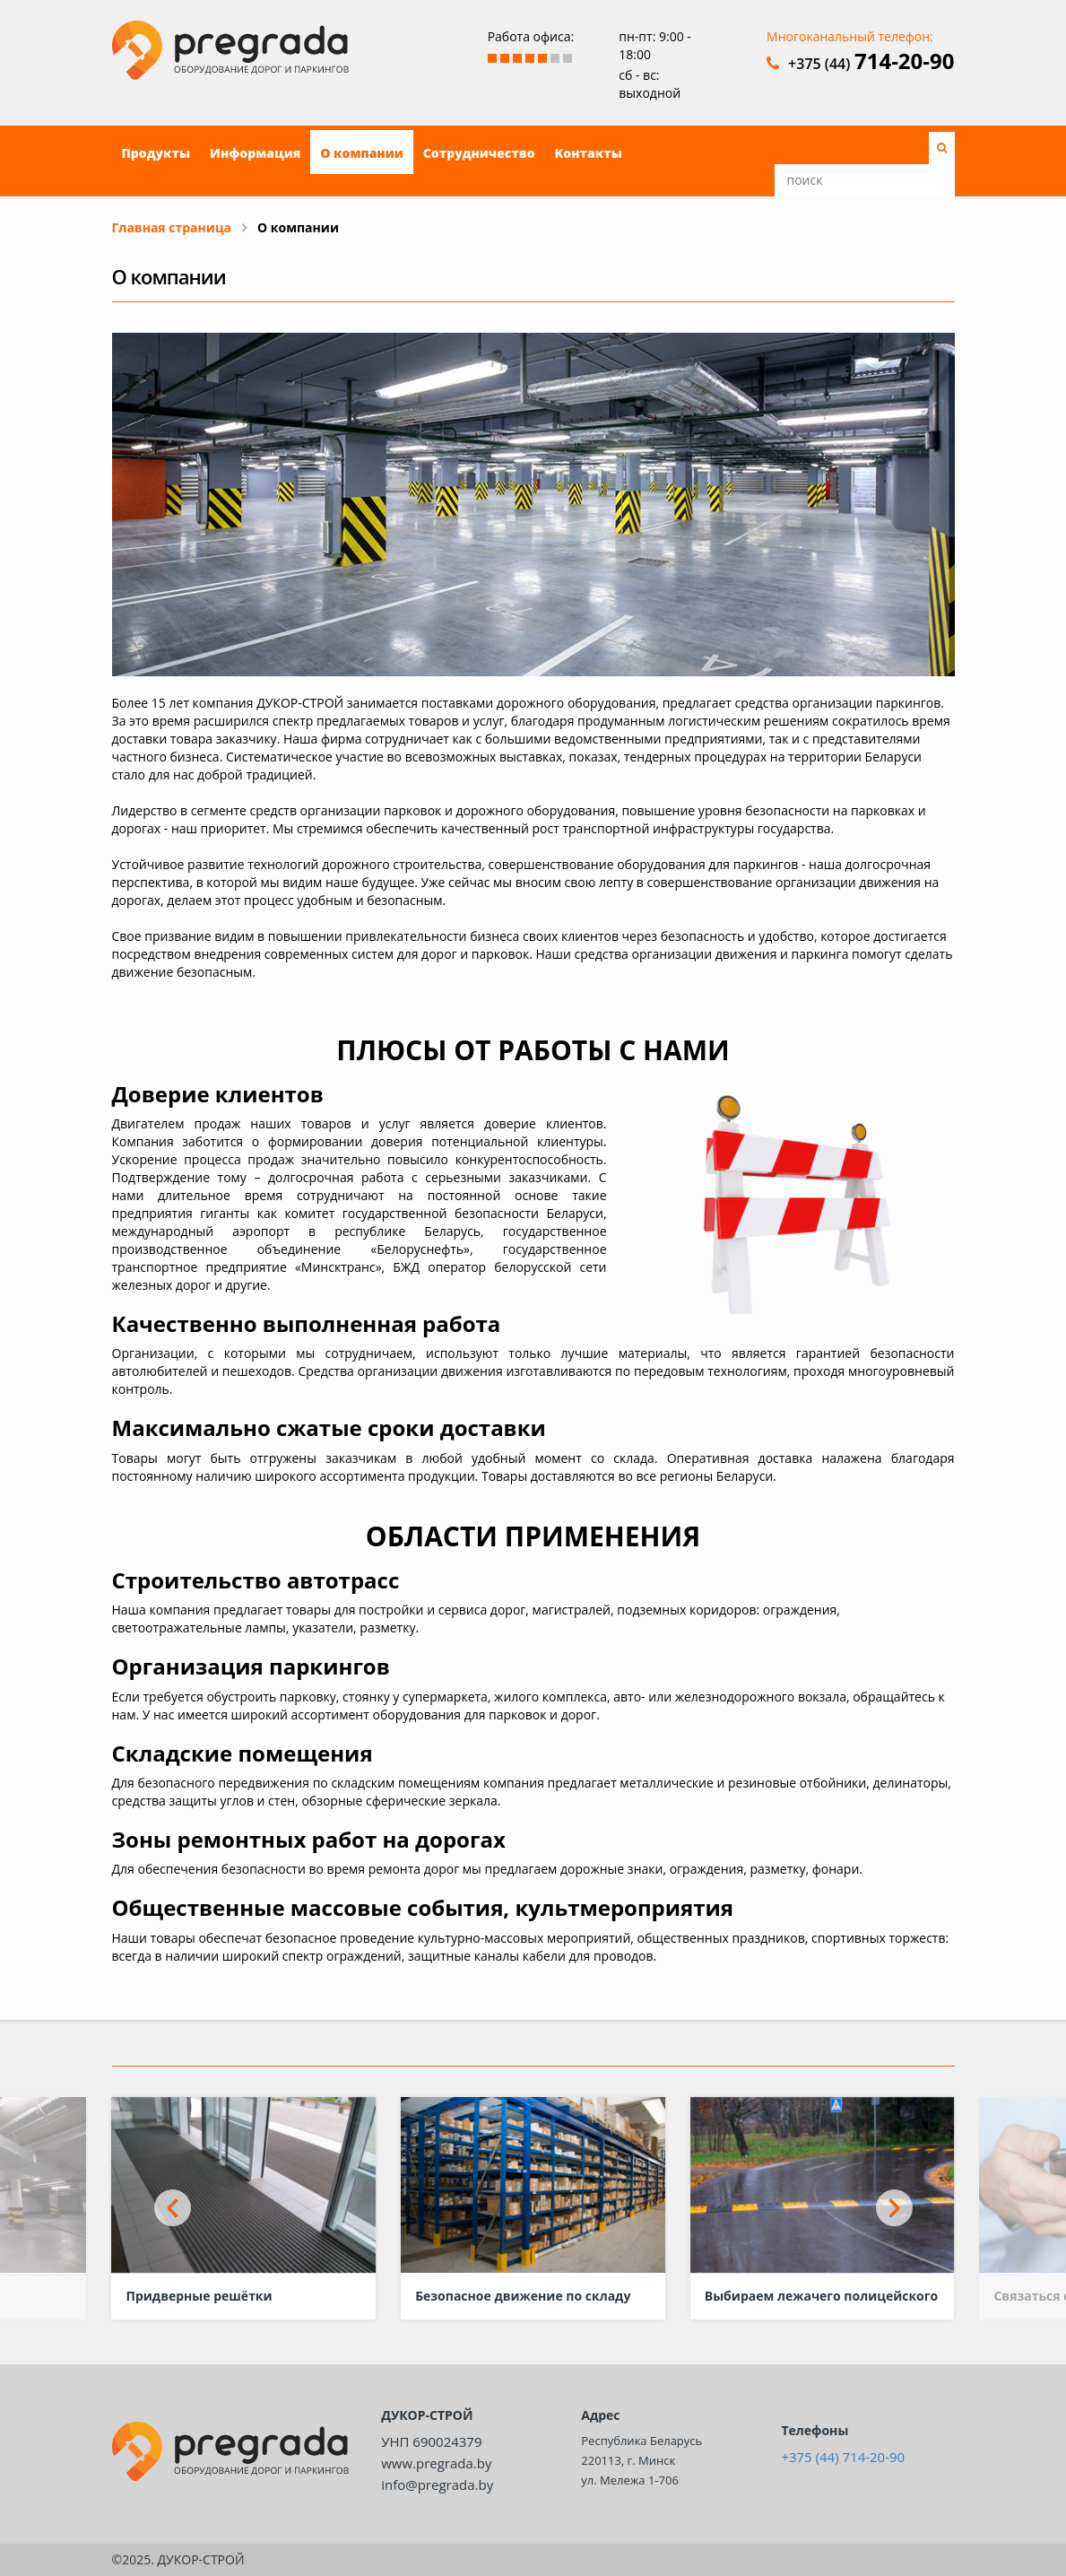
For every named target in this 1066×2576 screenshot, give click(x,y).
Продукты (156, 152)
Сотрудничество (479, 152)
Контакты (588, 152)
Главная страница (172, 227)
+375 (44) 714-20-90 (843, 2457)
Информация (255, 152)
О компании (361, 152)
